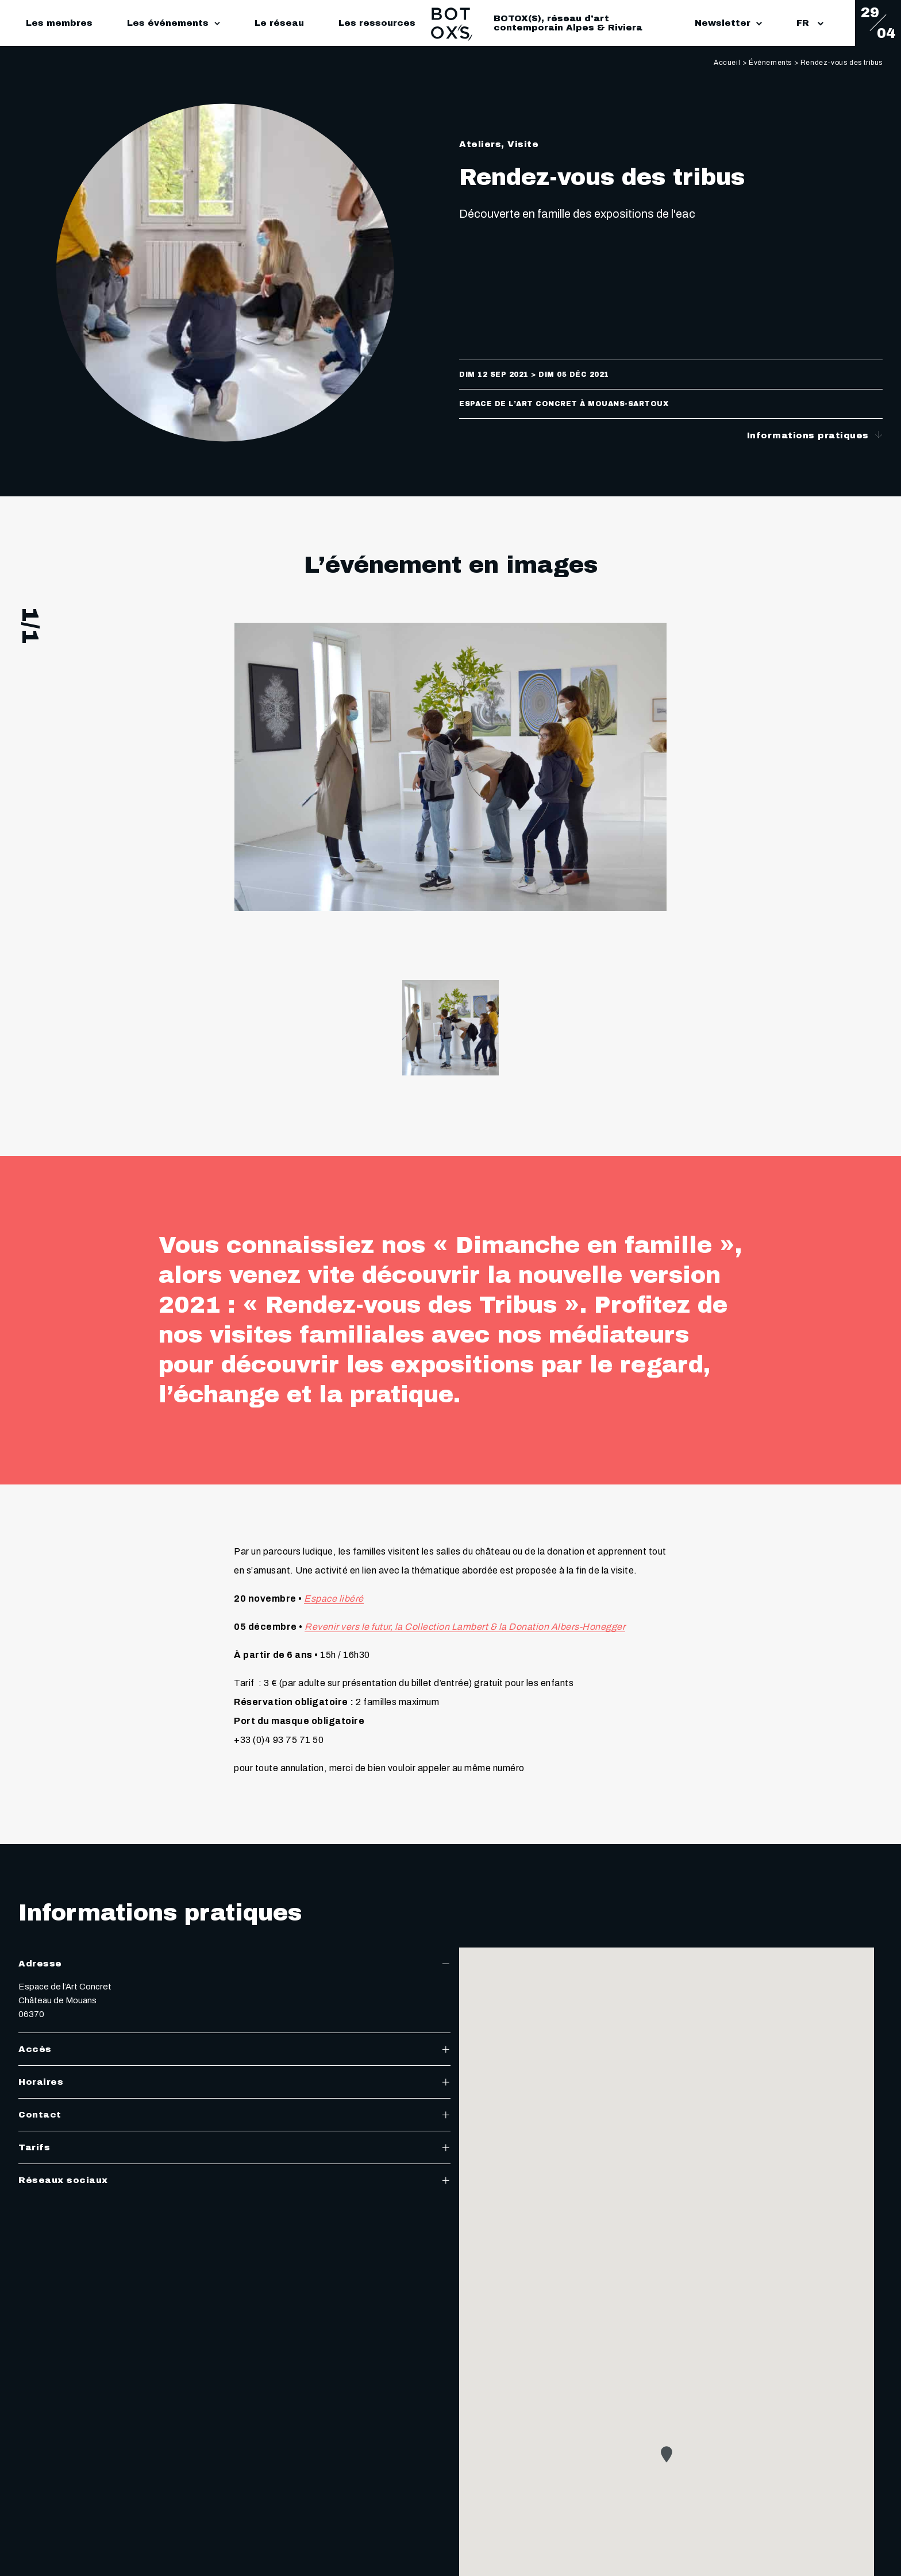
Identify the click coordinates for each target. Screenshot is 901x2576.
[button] (666, 2454)
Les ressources (376, 23)
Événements (770, 63)
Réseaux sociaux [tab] (234, 2180)
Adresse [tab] (234, 1963)
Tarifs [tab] (234, 2147)
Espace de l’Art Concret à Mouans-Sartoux (563, 404)
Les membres (59, 23)
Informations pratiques (815, 435)
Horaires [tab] (234, 2082)
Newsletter (728, 23)
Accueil (727, 63)
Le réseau (279, 23)
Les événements (168, 23)
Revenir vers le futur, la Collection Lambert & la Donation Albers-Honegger (465, 1627)
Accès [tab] (234, 2049)
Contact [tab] (234, 2114)
